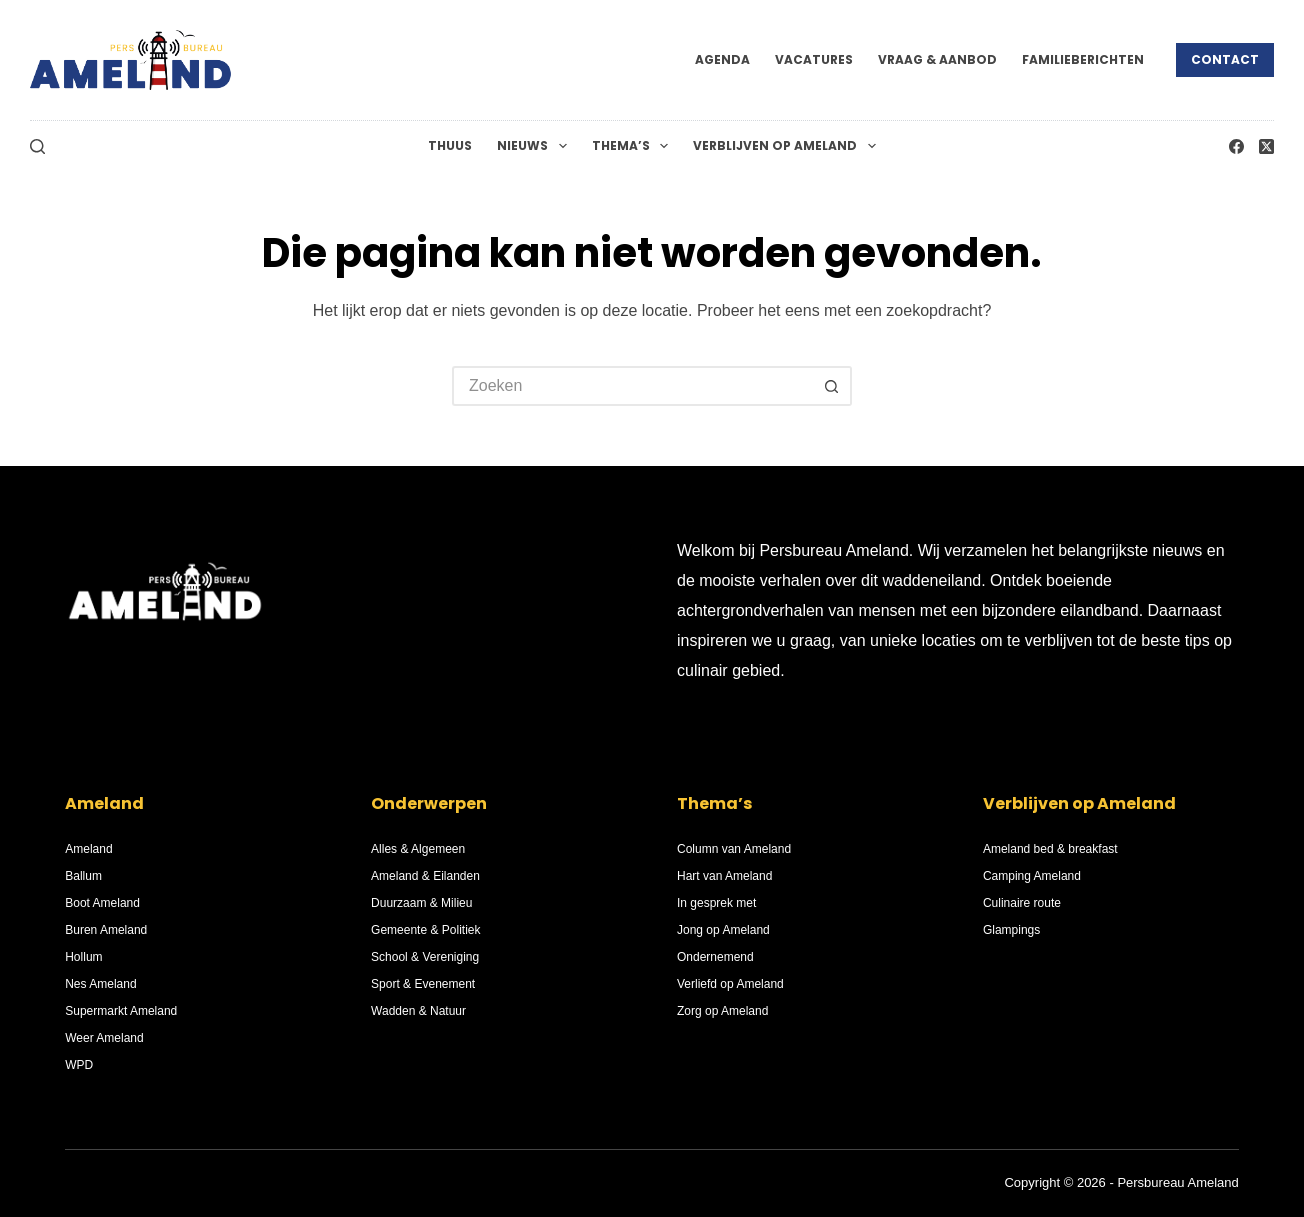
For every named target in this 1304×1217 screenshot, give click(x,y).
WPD (79, 1065)
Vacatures (814, 59)
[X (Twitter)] (1266, 146)
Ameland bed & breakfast (1050, 849)
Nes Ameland (100, 984)
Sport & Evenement (423, 984)
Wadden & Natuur (418, 1011)
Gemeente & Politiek (425, 930)
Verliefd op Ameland (730, 984)
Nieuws (535, 146)
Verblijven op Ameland (788, 146)
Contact (1225, 59)
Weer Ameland (104, 1038)
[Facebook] (1236, 146)
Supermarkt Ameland (121, 1011)
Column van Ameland (734, 849)
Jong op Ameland (723, 930)
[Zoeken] (37, 146)
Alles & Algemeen (418, 849)
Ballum (83, 876)
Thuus (450, 145)
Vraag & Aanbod (937, 59)
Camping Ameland (1032, 876)
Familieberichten (1083, 59)
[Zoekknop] (832, 386)
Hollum (83, 957)
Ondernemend (715, 957)
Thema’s (634, 146)
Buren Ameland (106, 930)
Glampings (1011, 930)
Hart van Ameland (724, 876)
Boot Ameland (102, 903)
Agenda (722, 59)
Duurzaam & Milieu (421, 903)
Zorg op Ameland (722, 1011)
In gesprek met (716, 903)
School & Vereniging (425, 957)
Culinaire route (1022, 903)
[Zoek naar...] (632, 386)
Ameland (88, 849)
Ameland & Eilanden (425, 876)
